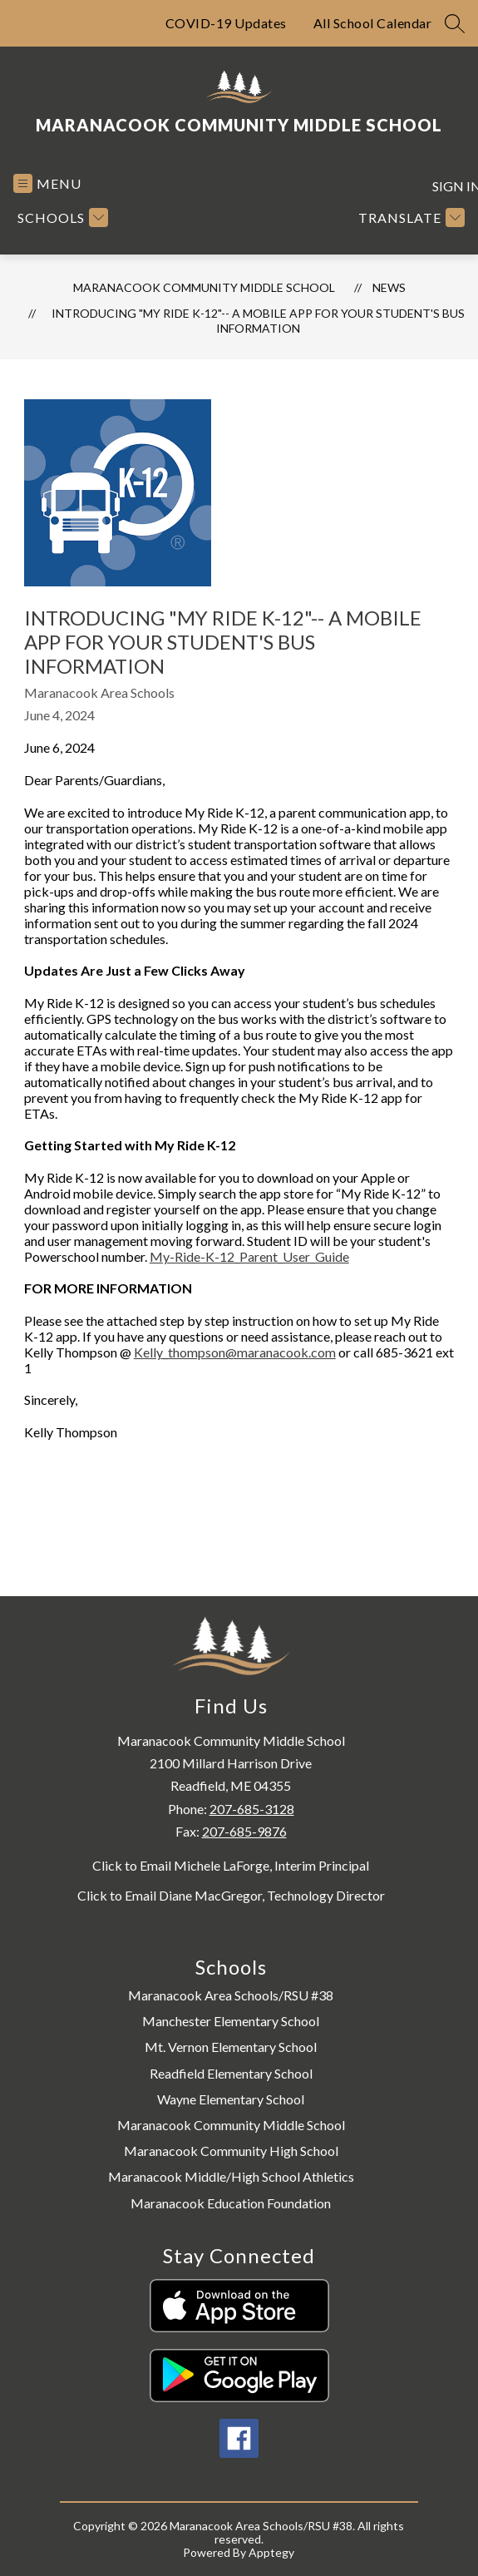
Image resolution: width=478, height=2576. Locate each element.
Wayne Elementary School (230, 2099)
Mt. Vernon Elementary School (231, 2046)
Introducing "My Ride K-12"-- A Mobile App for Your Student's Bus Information (258, 320)
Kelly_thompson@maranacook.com (235, 1352)
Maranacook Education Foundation (231, 2203)
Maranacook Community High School (231, 2150)
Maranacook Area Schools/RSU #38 (230, 1995)
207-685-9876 (244, 1831)
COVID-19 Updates (226, 23)
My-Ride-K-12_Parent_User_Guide (249, 1256)
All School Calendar (372, 23)
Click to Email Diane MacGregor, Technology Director (231, 1895)
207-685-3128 (251, 1809)
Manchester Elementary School (230, 2020)
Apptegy (271, 2552)
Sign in (448, 186)
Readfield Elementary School (231, 2073)
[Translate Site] (409, 217)
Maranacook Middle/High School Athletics (231, 2176)
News (389, 287)
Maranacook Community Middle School (204, 287)
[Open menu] (47, 183)
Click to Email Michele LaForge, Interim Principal (230, 1865)
